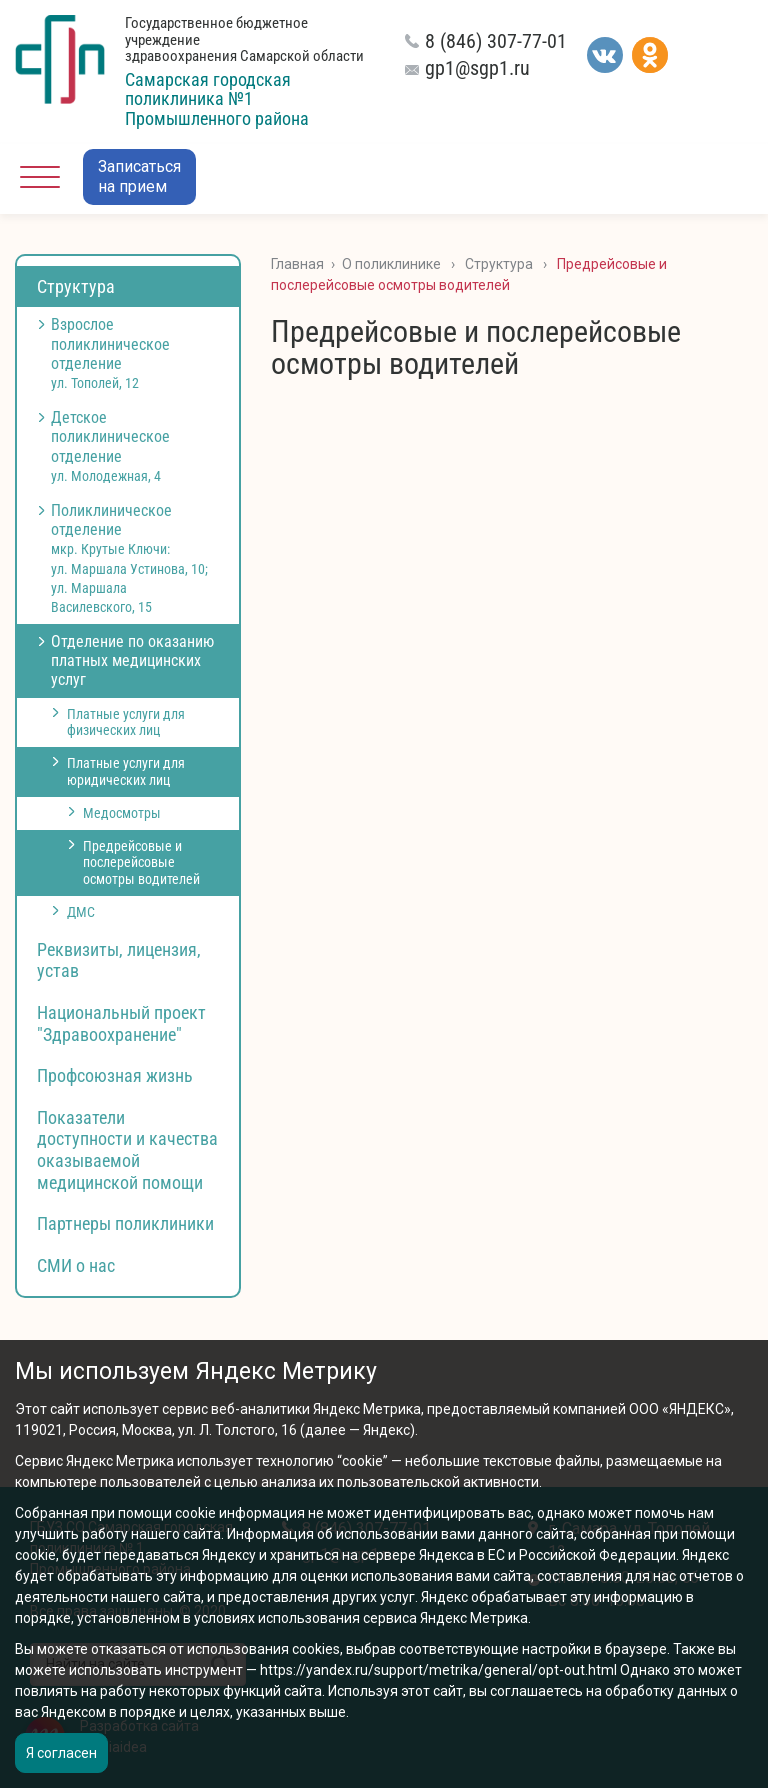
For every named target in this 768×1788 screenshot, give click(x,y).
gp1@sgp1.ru (477, 68)
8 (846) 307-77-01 (496, 41)
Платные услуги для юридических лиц (126, 771)
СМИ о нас (76, 1265)
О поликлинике (391, 264)
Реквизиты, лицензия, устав (119, 960)
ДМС (81, 912)
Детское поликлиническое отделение (110, 446)
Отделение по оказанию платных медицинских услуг (132, 660)
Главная (297, 264)
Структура (76, 286)
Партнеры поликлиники (125, 1223)
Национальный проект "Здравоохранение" (121, 1023)
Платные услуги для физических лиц (126, 722)
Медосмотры (122, 813)
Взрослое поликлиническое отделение (110, 353)
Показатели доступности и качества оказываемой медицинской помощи (127, 1150)
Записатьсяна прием (139, 176)
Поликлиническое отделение (129, 558)
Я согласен (61, 1753)
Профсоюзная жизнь (115, 1075)
